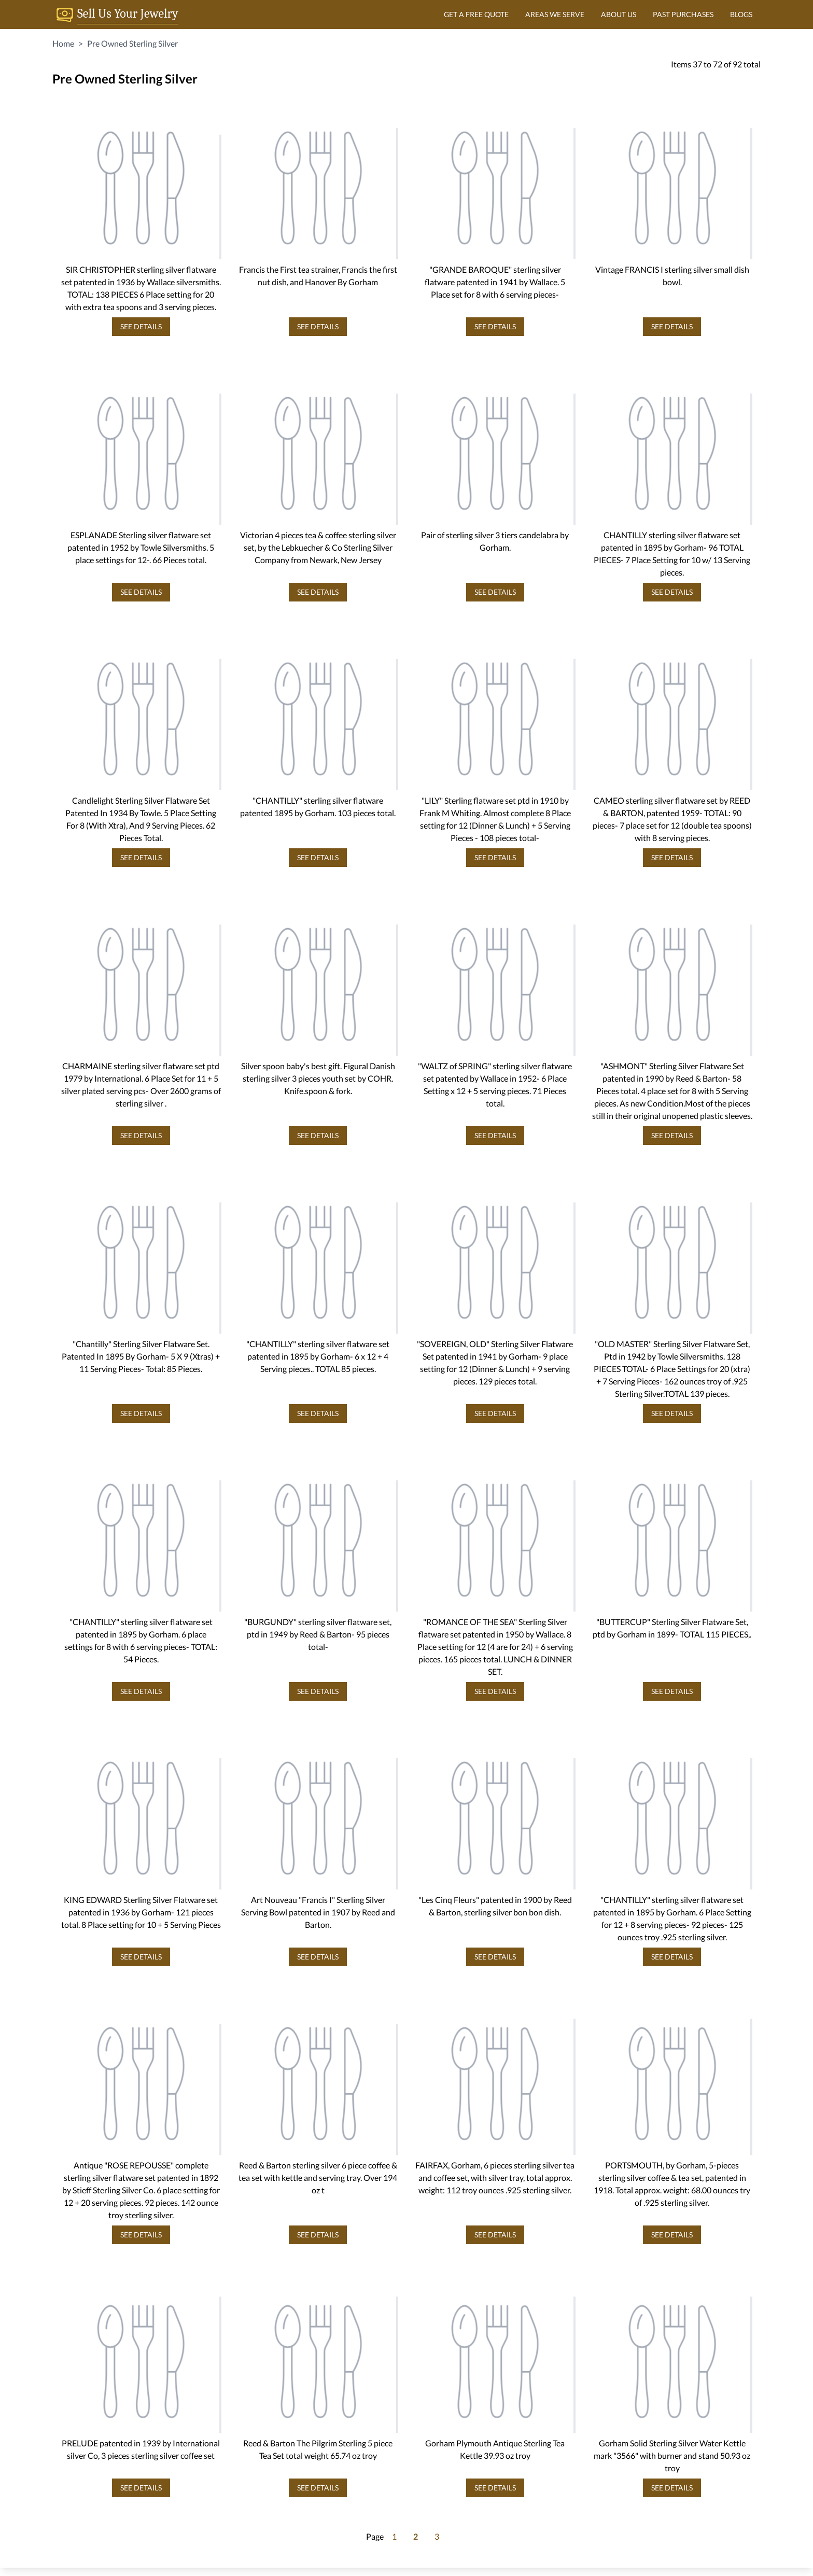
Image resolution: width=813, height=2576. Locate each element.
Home (63, 43)
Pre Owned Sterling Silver (132, 43)
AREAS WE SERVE (554, 14)
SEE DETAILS (141, 326)
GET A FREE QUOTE (476, 14)
